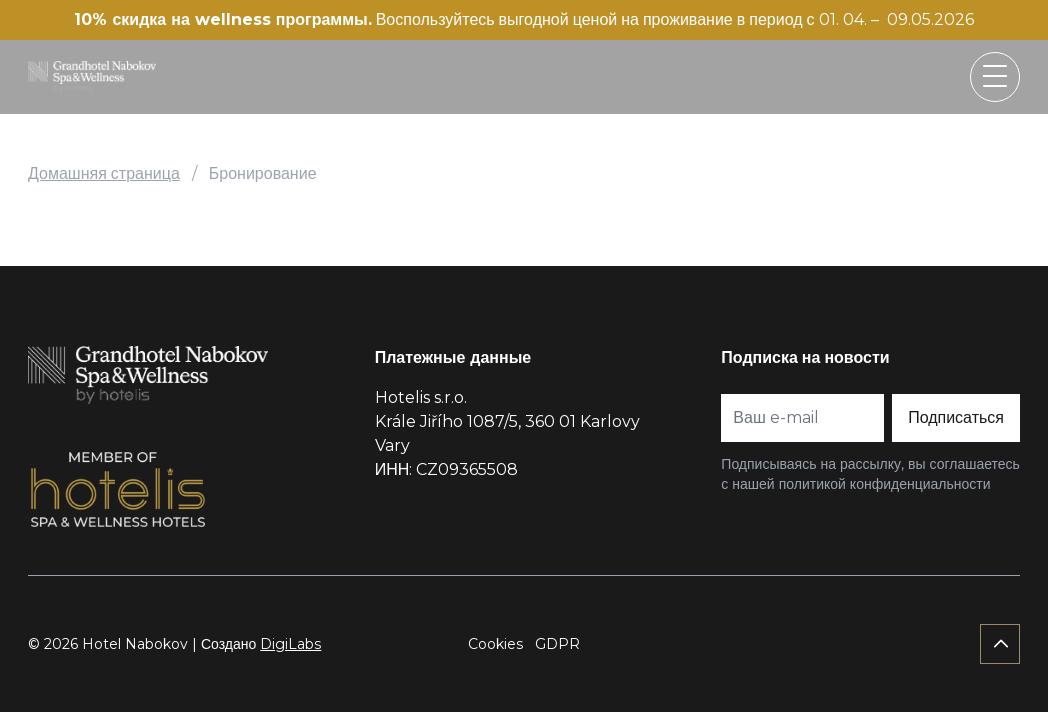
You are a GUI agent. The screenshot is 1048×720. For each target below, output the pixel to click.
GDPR (557, 644)
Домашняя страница (104, 173)
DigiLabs (290, 644)
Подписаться (956, 417)
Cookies (495, 644)
